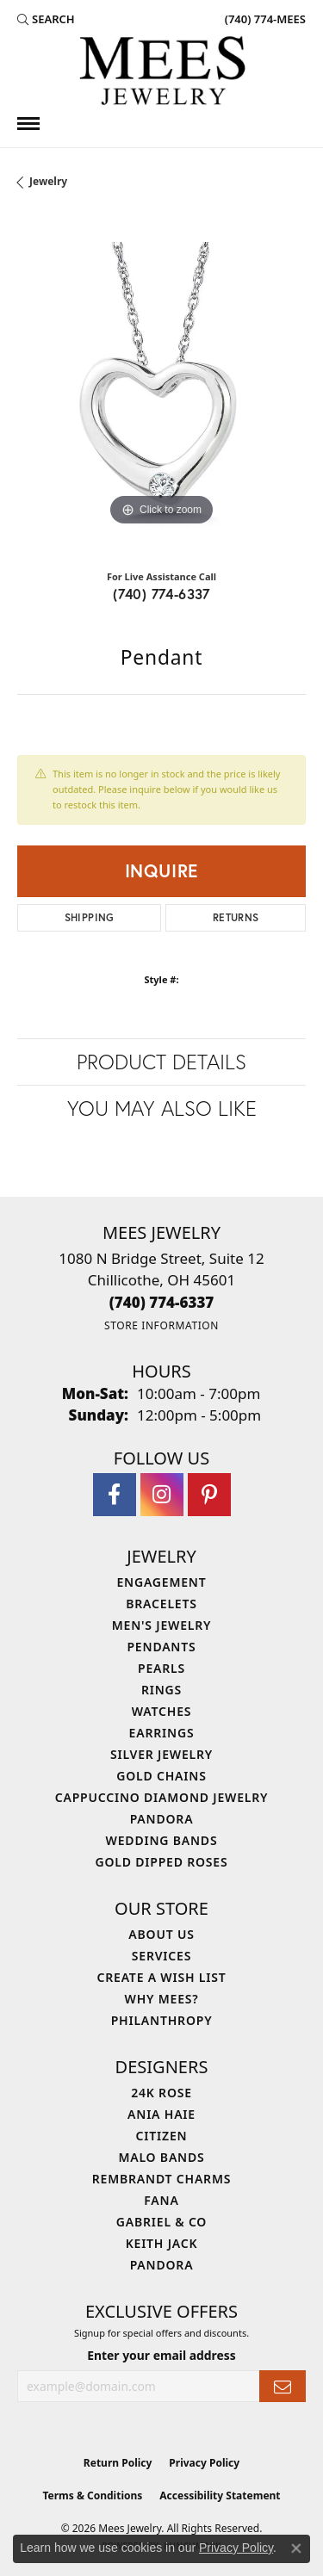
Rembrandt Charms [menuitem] (161, 2178)
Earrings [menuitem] (162, 1733)
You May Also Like (162, 1108)
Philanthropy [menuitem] (162, 2020)
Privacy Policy (204, 2462)
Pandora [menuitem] (162, 1819)
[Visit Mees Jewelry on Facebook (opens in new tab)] (114, 1494)
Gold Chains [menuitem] (161, 1776)
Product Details (161, 1061)
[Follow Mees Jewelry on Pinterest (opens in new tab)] (209, 1494)
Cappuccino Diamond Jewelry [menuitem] (162, 1797)
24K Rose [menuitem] (161, 2092)
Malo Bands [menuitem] (161, 2157)
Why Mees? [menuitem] (162, 1999)
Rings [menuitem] (161, 1689)
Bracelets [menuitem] (161, 1603)
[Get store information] (161, 1325)
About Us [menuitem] (161, 1934)
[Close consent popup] (296, 2548)
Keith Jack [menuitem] (162, 2243)
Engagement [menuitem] (161, 1582)
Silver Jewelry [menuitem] (161, 1754)
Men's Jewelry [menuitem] (162, 1625)
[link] (263, 19)
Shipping (90, 917)
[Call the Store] (161, 1302)
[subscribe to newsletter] (282, 2386)
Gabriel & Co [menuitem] (161, 2222)
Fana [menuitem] (161, 2200)
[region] (161, 386)
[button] (46, 19)
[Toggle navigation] (28, 123)
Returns (236, 917)
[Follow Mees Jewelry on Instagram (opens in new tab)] (161, 1494)
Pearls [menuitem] (161, 1668)
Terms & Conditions (92, 2495)
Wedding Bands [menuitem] (162, 1840)
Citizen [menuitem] (162, 2135)
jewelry (48, 181)
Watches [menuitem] (162, 1711)
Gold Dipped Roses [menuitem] (162, 1862)
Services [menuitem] (161, 1955)
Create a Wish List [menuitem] (162, 1977)
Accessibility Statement (219, 2495)
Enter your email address (161, 2355)
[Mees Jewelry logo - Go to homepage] (162, 73)
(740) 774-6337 (161, 594)
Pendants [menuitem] (161, 1646)
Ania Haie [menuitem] (161, 2114)
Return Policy (118, 2462)
